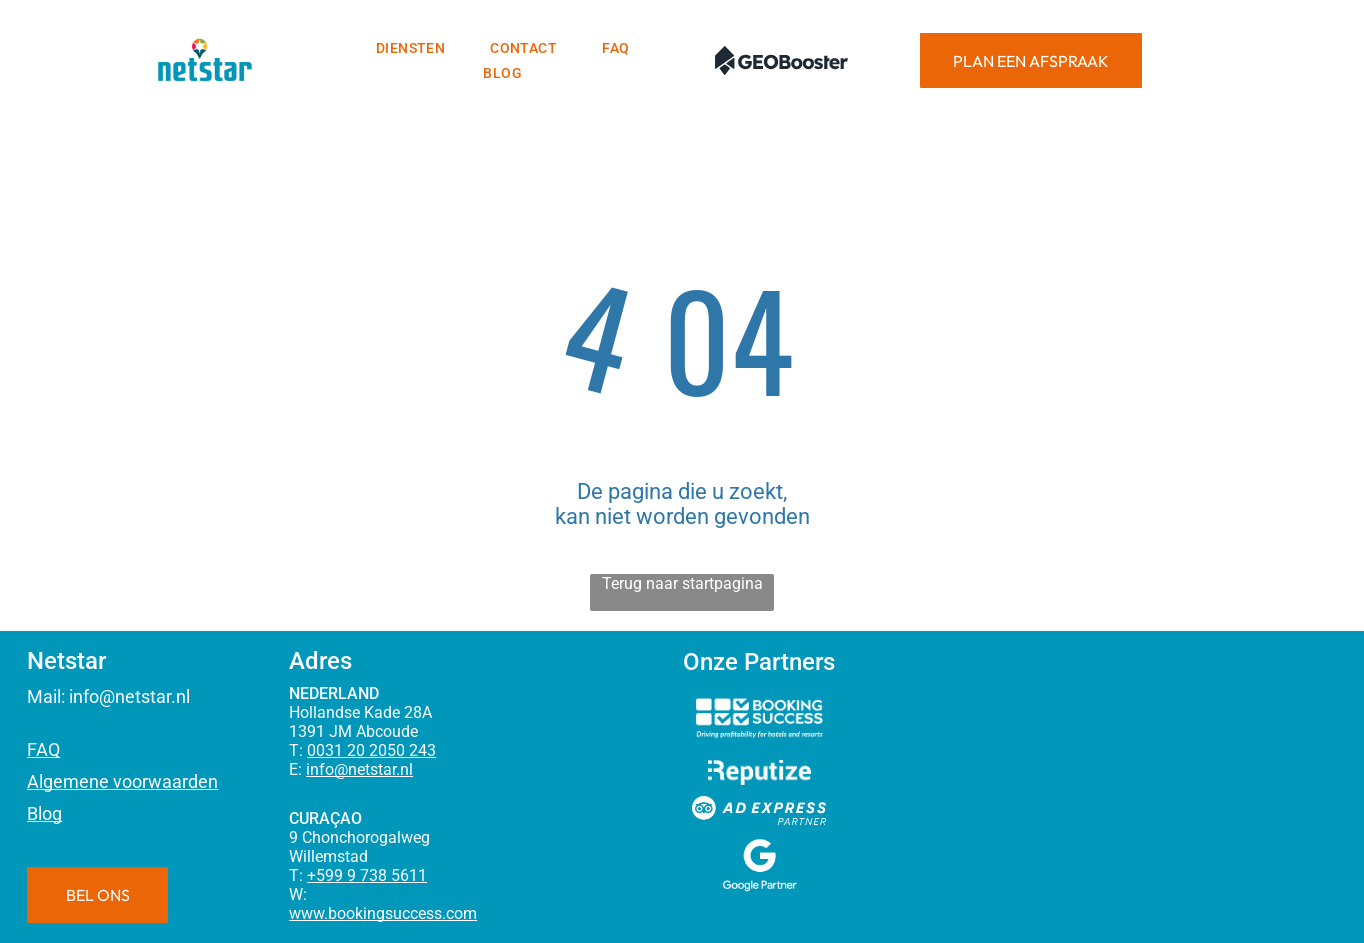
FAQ (43, 749)
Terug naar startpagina (682, 583)
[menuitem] (413, 48)
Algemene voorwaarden (122, 781)
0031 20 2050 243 (371, 750)
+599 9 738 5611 (367, 875)
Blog (44, 813)
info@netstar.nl (129, 696)
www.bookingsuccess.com (383, 913)
